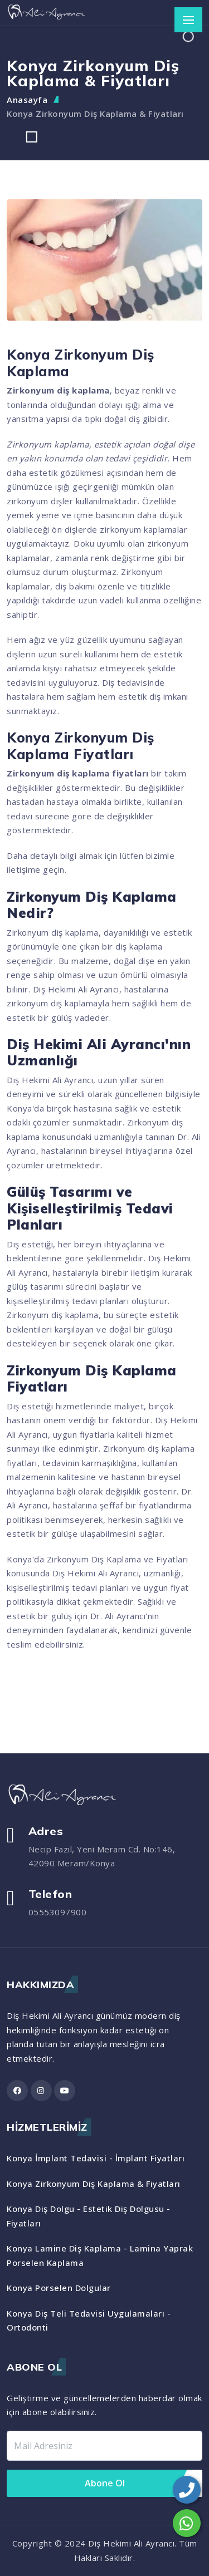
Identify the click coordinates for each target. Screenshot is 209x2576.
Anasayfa (27, 99)
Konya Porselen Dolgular (59, 2287)
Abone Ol (105, 2483)
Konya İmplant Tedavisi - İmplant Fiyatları (95, 2158)
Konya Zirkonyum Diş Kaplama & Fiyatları (95, 113)
